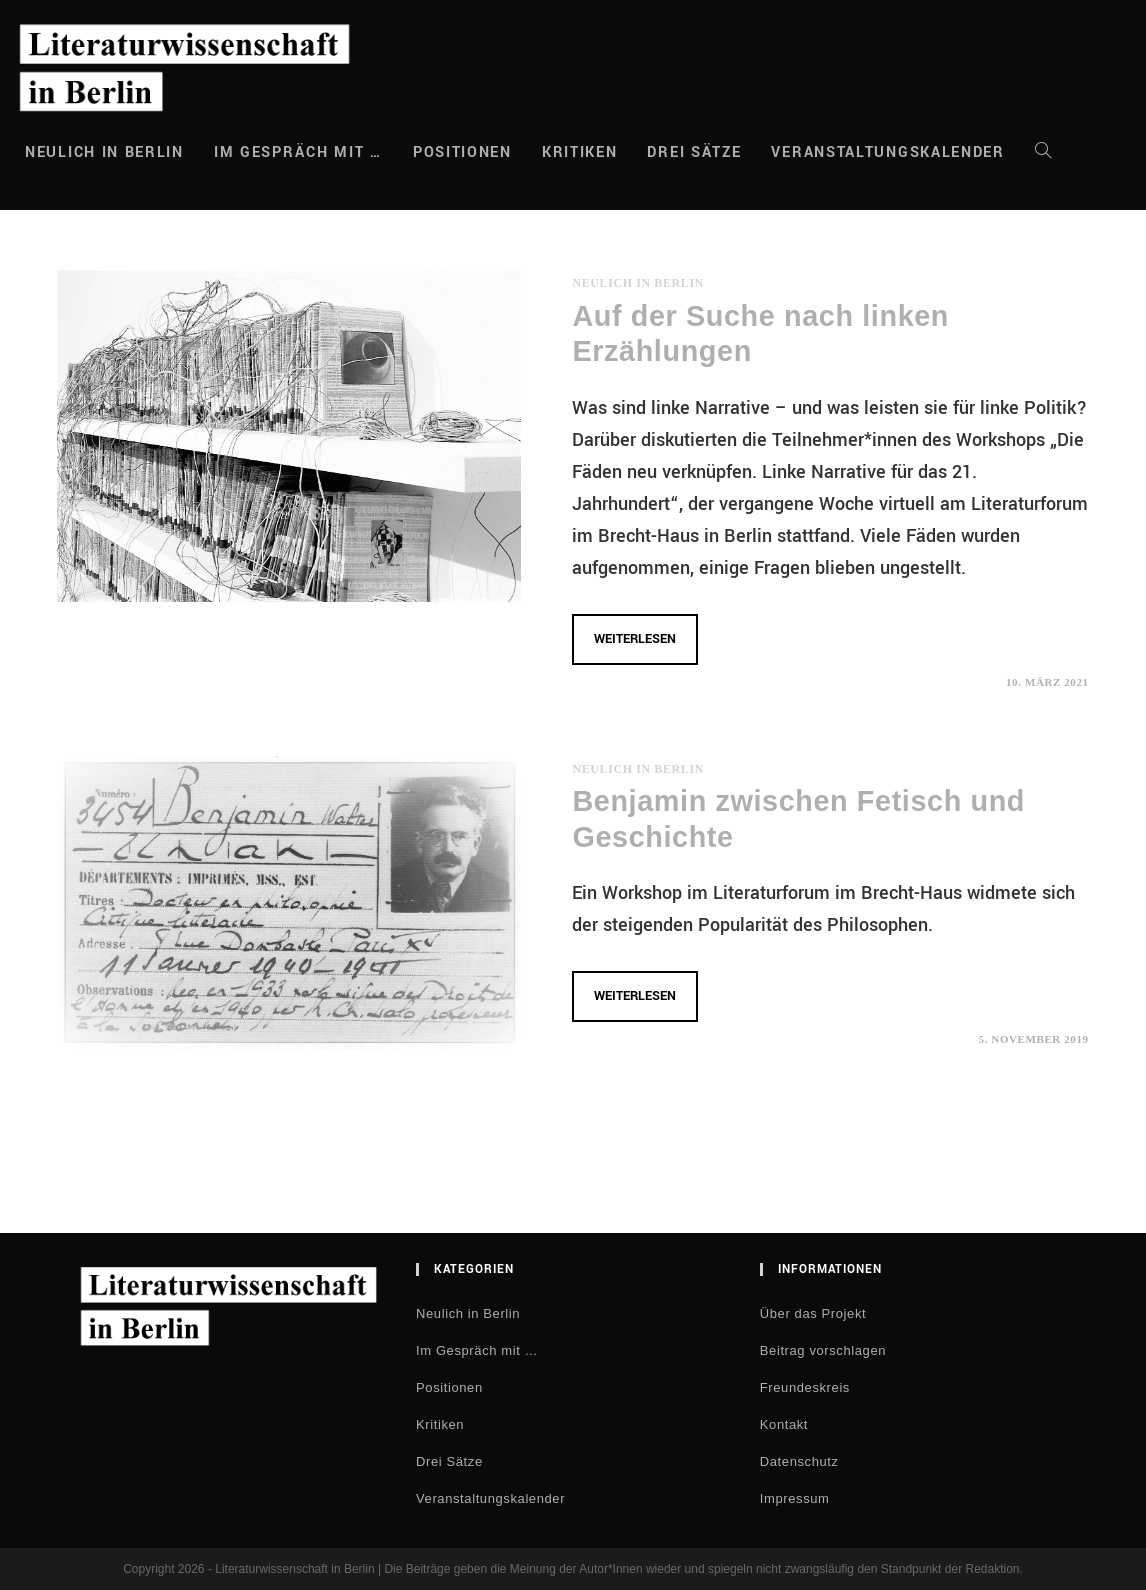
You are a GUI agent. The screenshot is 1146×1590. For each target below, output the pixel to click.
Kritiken (440, 1424)
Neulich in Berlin (638, 283)
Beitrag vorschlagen (823, 1350)
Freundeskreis (805, 1387)
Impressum (795, 1498)
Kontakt (784, 1424)
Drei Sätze (449, 1461)
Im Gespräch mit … (477, 1350)
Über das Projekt (813, 1313)
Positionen (449, 1387)
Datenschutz (799, 1461)
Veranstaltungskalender (490, 1498)
